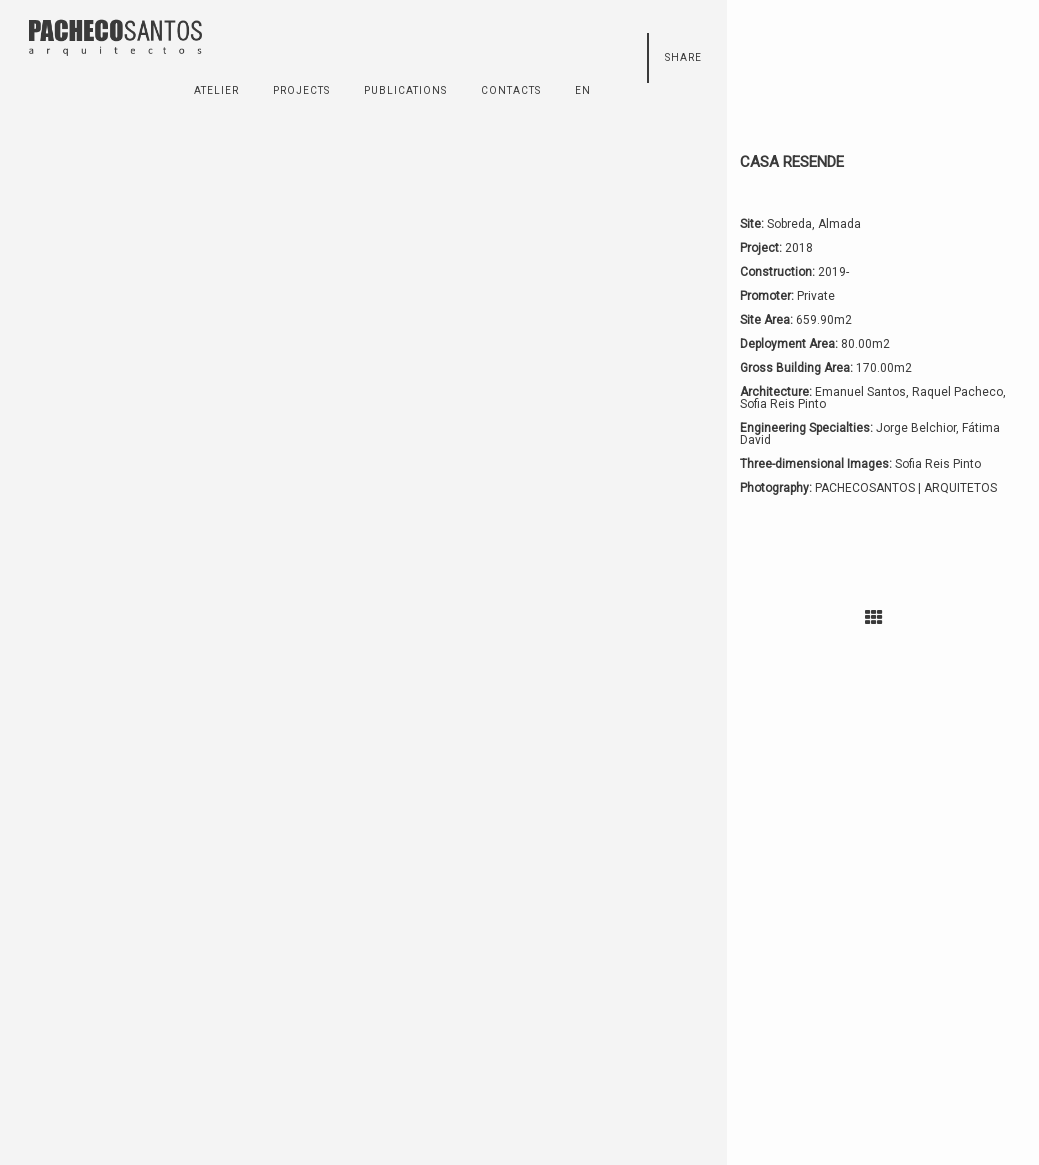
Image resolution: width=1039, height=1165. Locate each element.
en (583, 90)
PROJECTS (301, 90)
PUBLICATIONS (405, 90)
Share (683, 57)
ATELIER (216, 90)
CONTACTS (511, 90)
